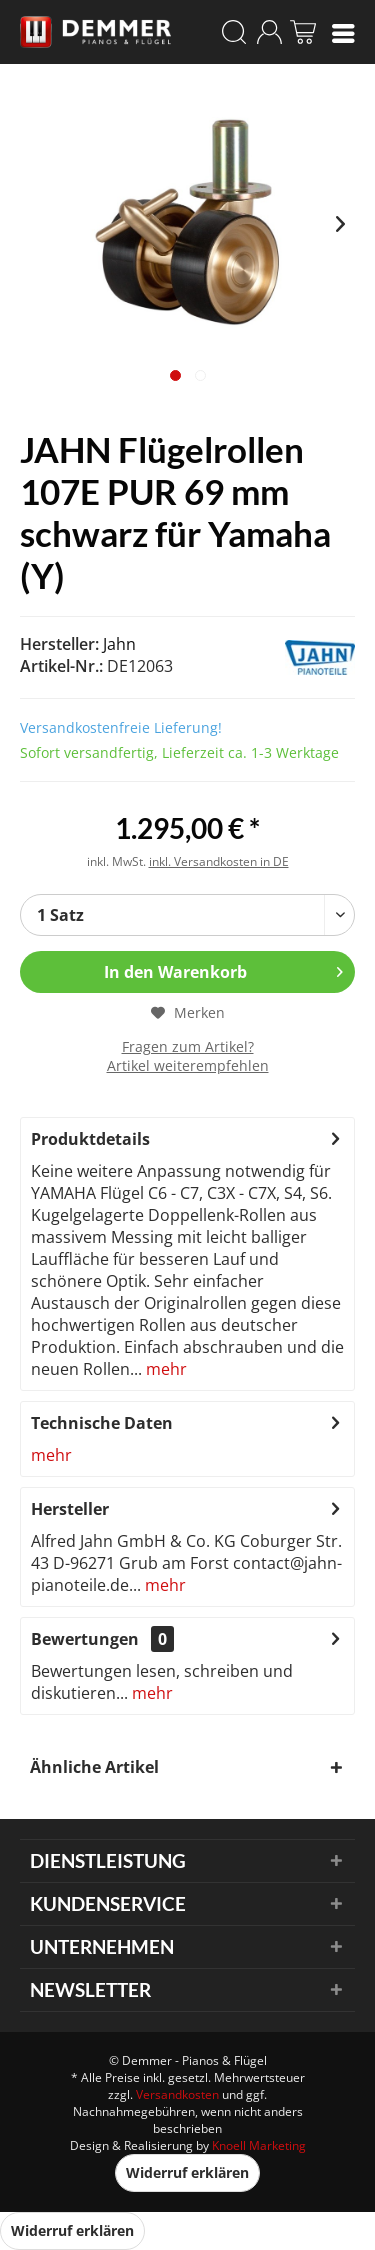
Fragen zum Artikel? (188, 1046)
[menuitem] (343, 32)
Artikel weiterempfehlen (188, 1065)
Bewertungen (85, 1639)
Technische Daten (102, 1423)
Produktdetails (90, 1139)
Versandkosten (177, 2094)
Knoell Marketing (259, 2145)
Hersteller (70, 1509)
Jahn (119, 644)
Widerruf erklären (187, 2172)
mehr (164, 1369)
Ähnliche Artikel (94, 1767)
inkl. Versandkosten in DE (219, 861)
